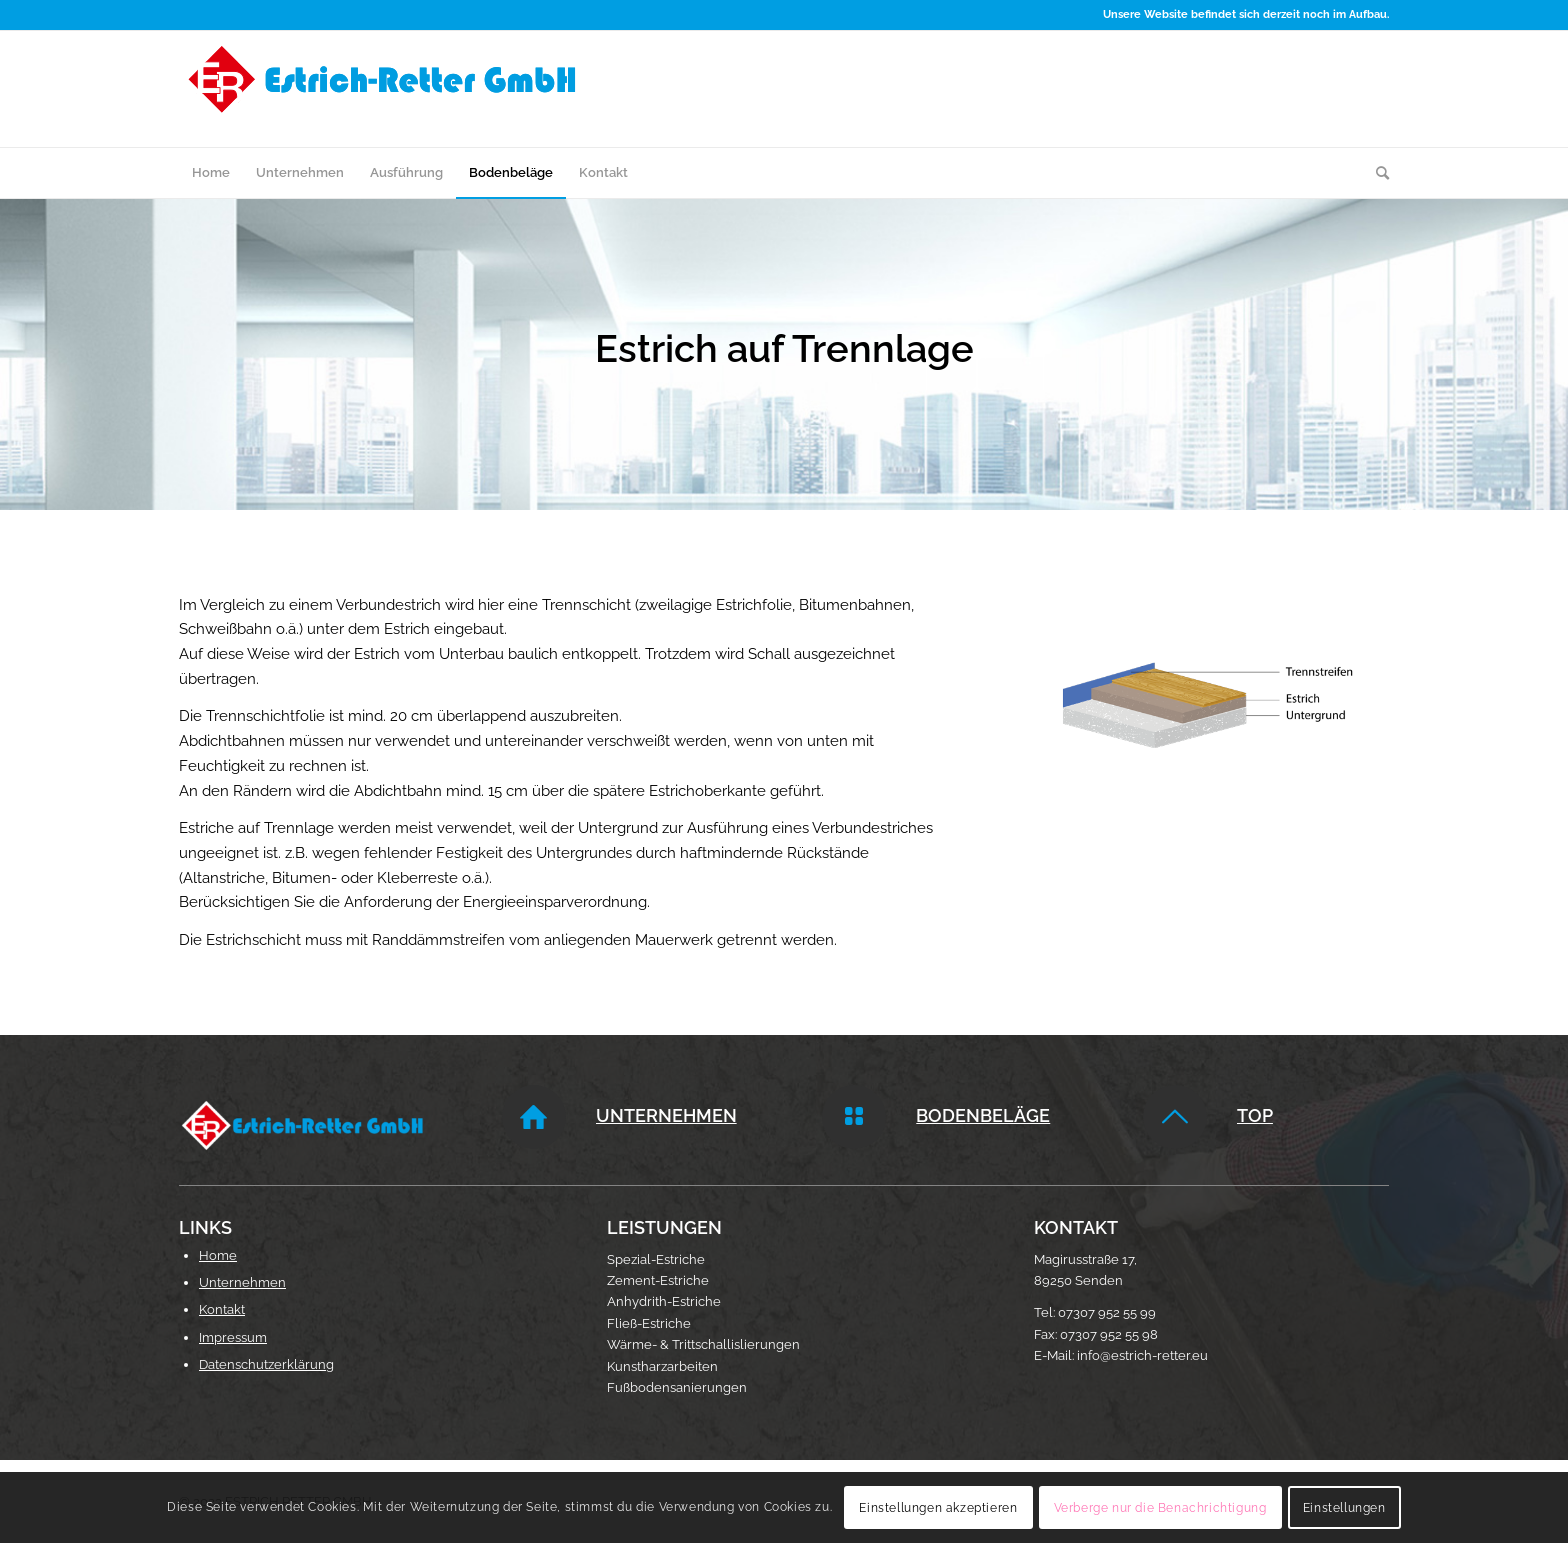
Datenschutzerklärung (266, 1364)
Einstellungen (1344, 1508)
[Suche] (1376, 173)
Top (1255, 1115)
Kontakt (222, 1309)
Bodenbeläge (983, 1115)
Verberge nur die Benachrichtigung (1160, 1508)
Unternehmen (666, 1115)
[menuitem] (211, 173)
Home (218, 1255)
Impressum (233, 1337)
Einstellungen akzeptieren (938, 1508)
